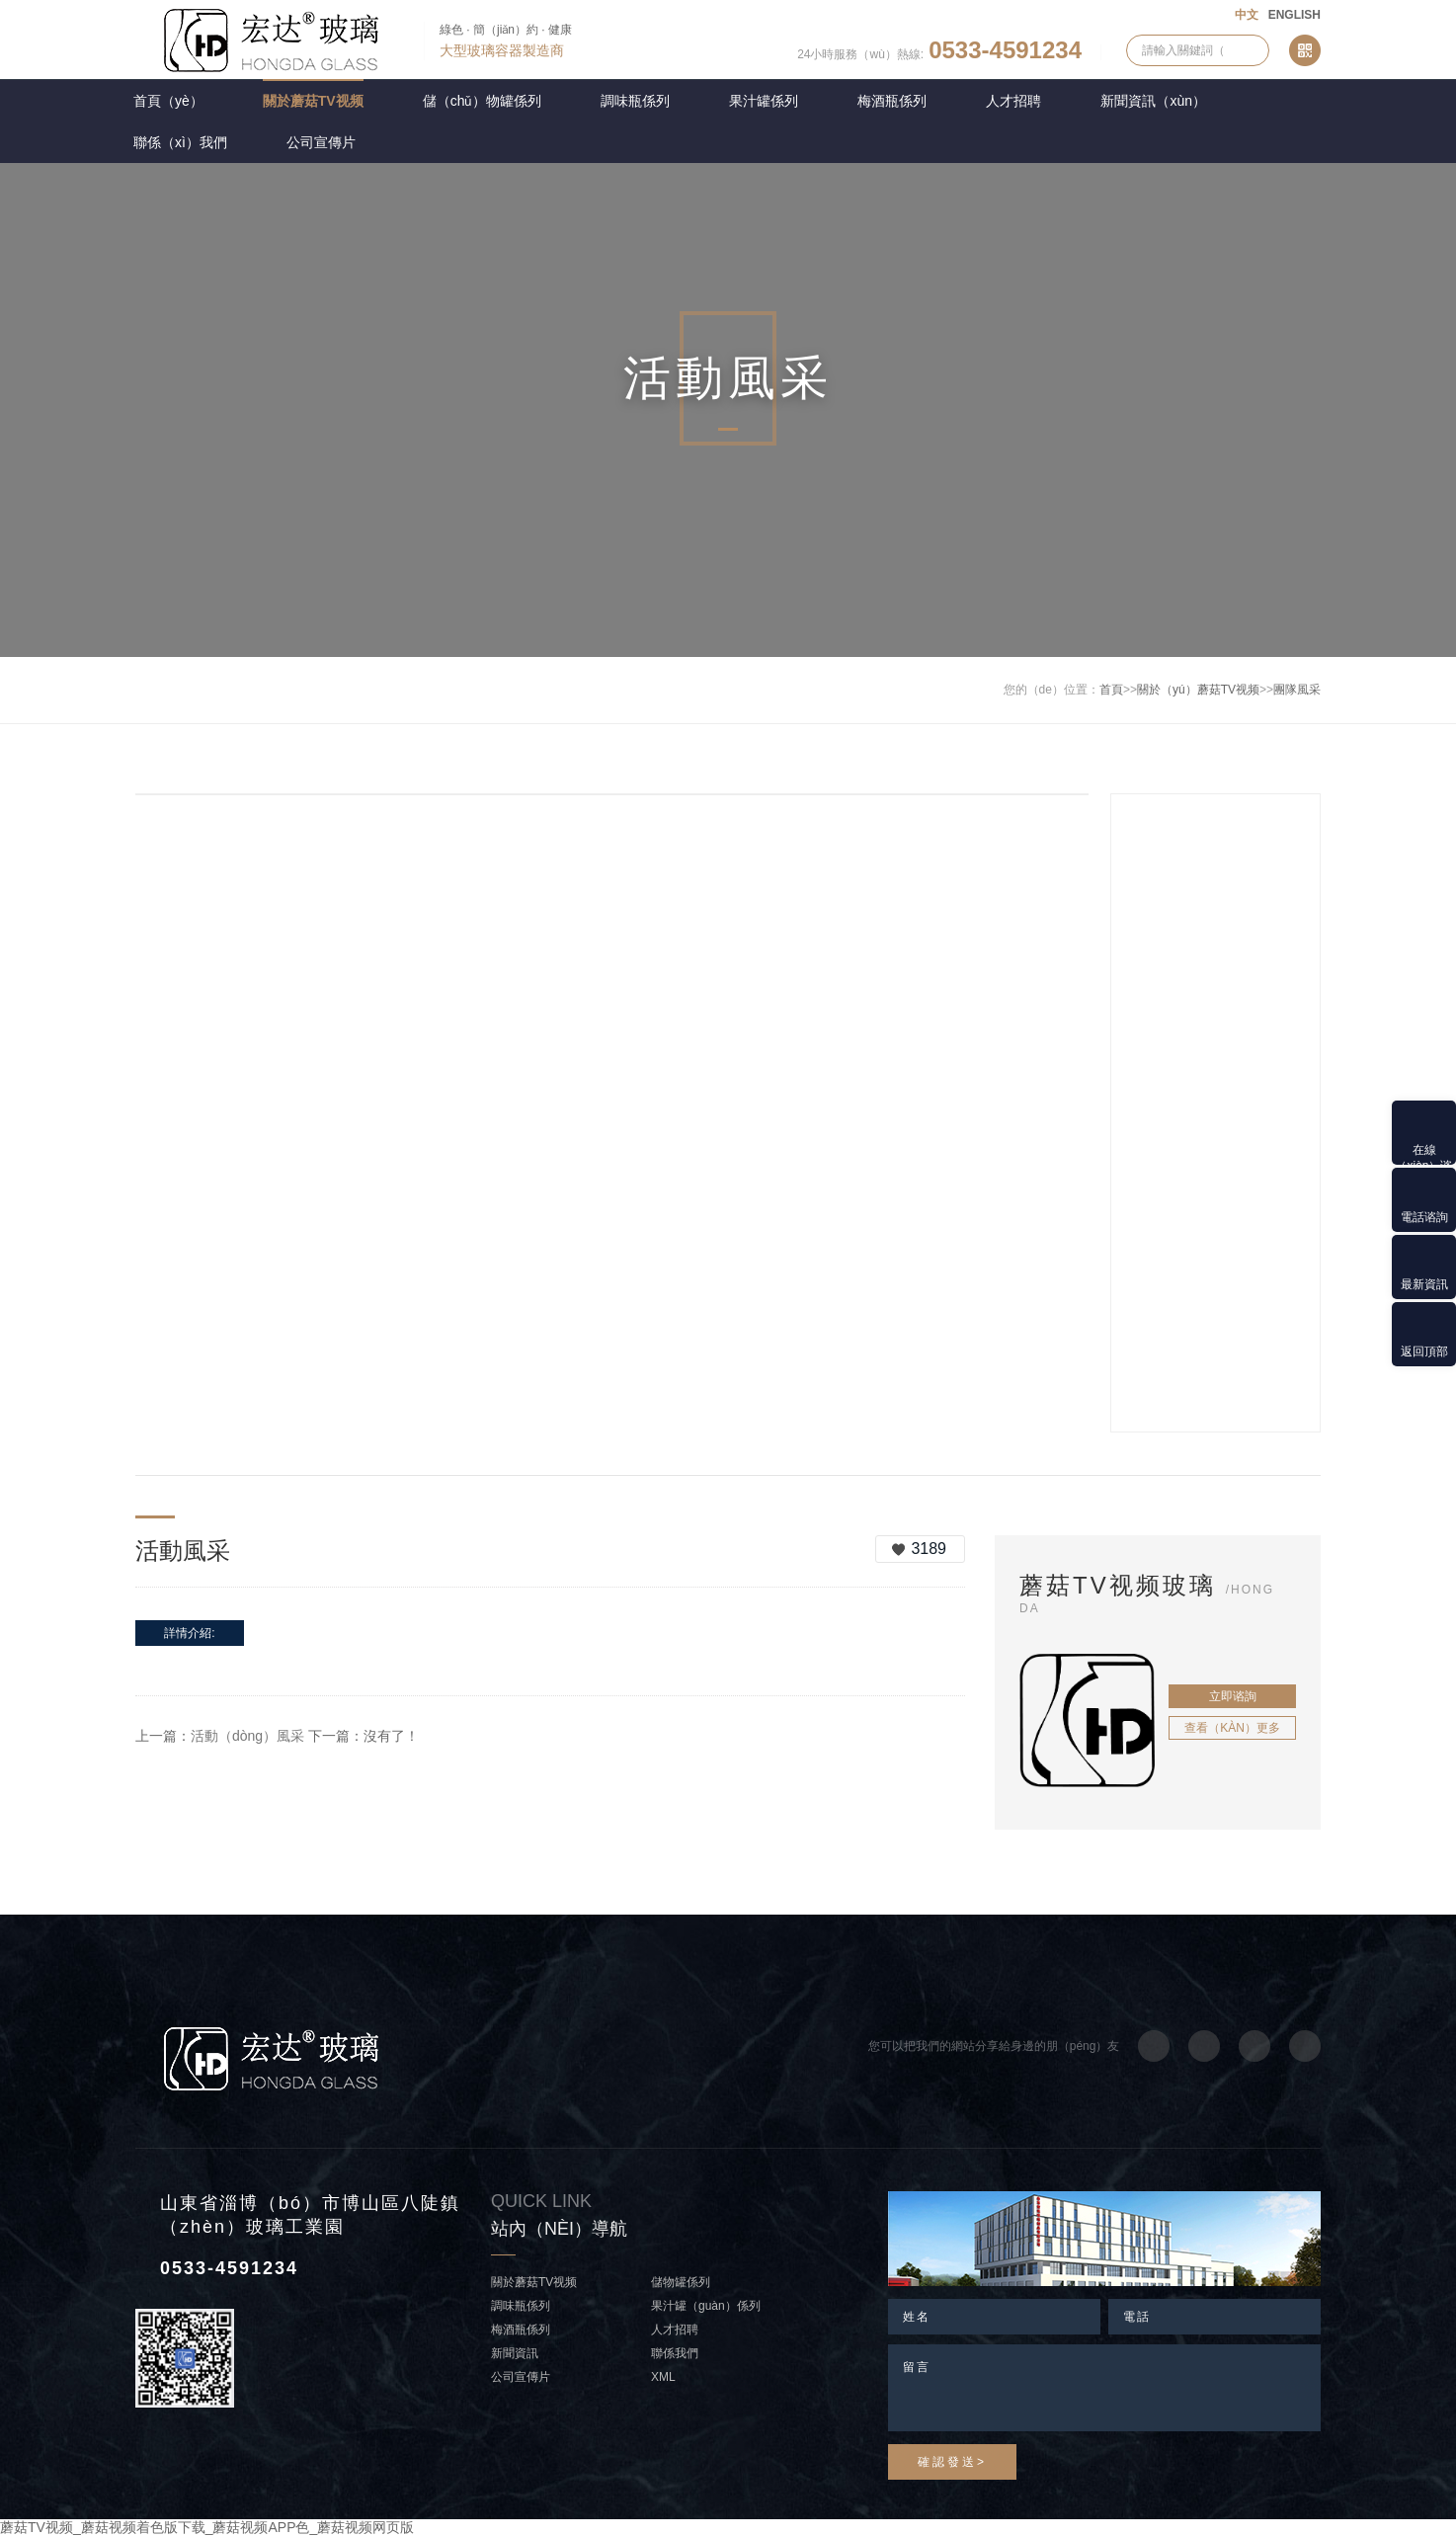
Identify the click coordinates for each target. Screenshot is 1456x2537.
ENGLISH (1294, 15)
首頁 (1111, 689)
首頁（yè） (168, 101)
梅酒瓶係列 (892, 101)
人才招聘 (1013, 101)
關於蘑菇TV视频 (313, 101)
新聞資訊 (514, 2353)
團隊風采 (1297, 689)
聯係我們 (674, 2353)
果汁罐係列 (763, 101)
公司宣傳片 (321, 142)
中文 (1246, 15)
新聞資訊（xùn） (1153, 101)
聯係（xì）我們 (180, 142)
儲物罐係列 (680, 2282)
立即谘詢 (1232, 1696)
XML (663, 2377)
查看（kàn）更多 (1232, 1728)
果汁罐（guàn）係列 (706, 2306)
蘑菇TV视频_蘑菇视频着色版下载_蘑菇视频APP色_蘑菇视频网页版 (207, 2527)
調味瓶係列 (635, 101)
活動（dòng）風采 (247, 1736)
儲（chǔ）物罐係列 (482, 101)
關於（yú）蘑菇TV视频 (1198, 689)
